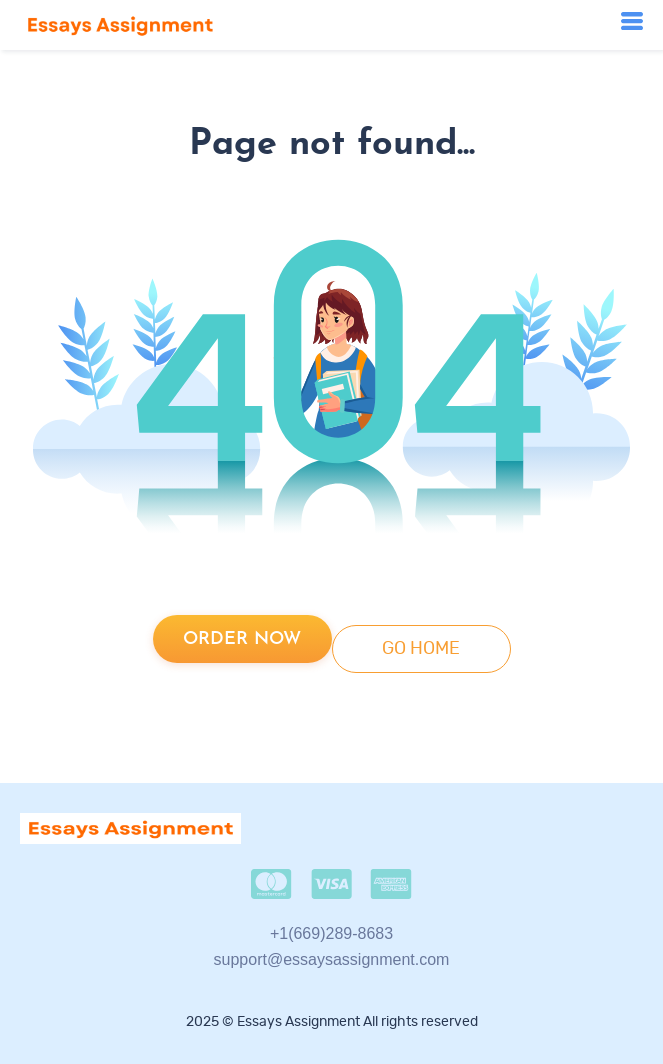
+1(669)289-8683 (331, 933)
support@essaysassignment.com (332, 959)
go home (421, 649)
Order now (242, 639)
